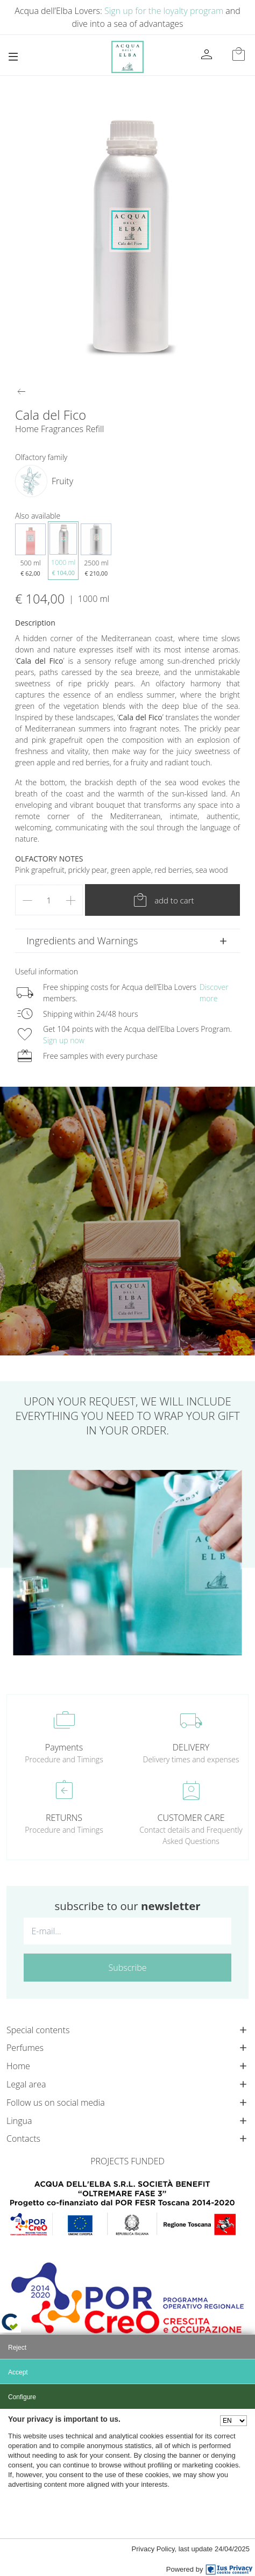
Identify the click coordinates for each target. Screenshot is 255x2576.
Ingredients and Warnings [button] (82, 940)
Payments (64, 1747)
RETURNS (64, 1818)
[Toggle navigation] (13, 57)
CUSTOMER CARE (191, 1818)
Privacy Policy (153, 2549)
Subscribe (128, 1968)
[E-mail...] (127, 1931)
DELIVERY (191, 1747)
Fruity (62, 481)
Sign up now (63, 1040)
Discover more (214, 992)
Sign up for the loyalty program (163, 11)
